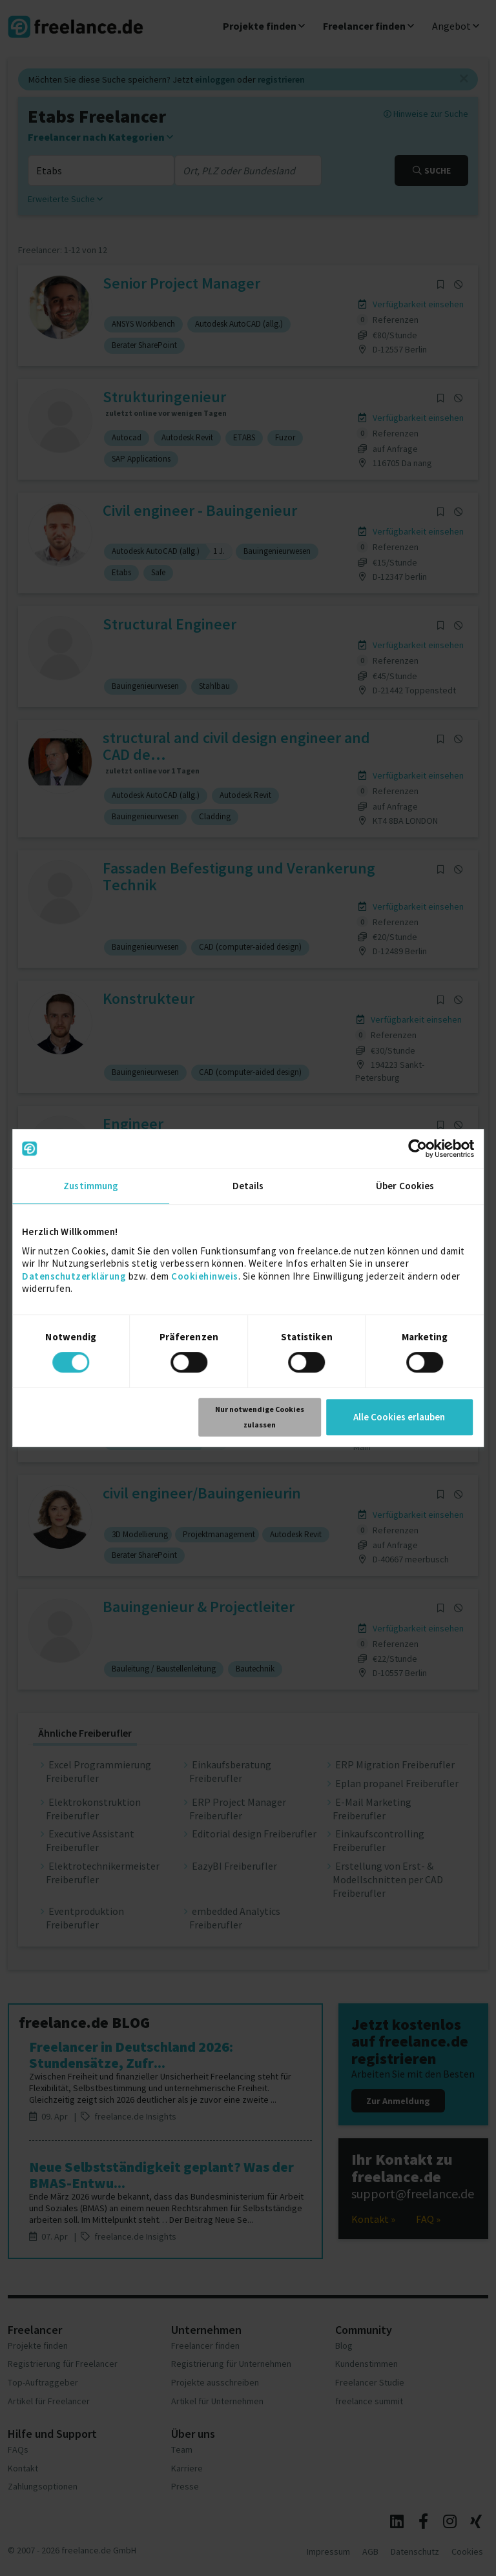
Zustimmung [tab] (90, 1186)
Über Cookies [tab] (405, 1186)
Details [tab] (248, 1186)
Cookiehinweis (204, 1276)
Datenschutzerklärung (74, 1276)
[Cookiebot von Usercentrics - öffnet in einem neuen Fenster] (417, 1148)
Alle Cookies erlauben (399, 1417)
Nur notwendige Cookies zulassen (259, 1416)
